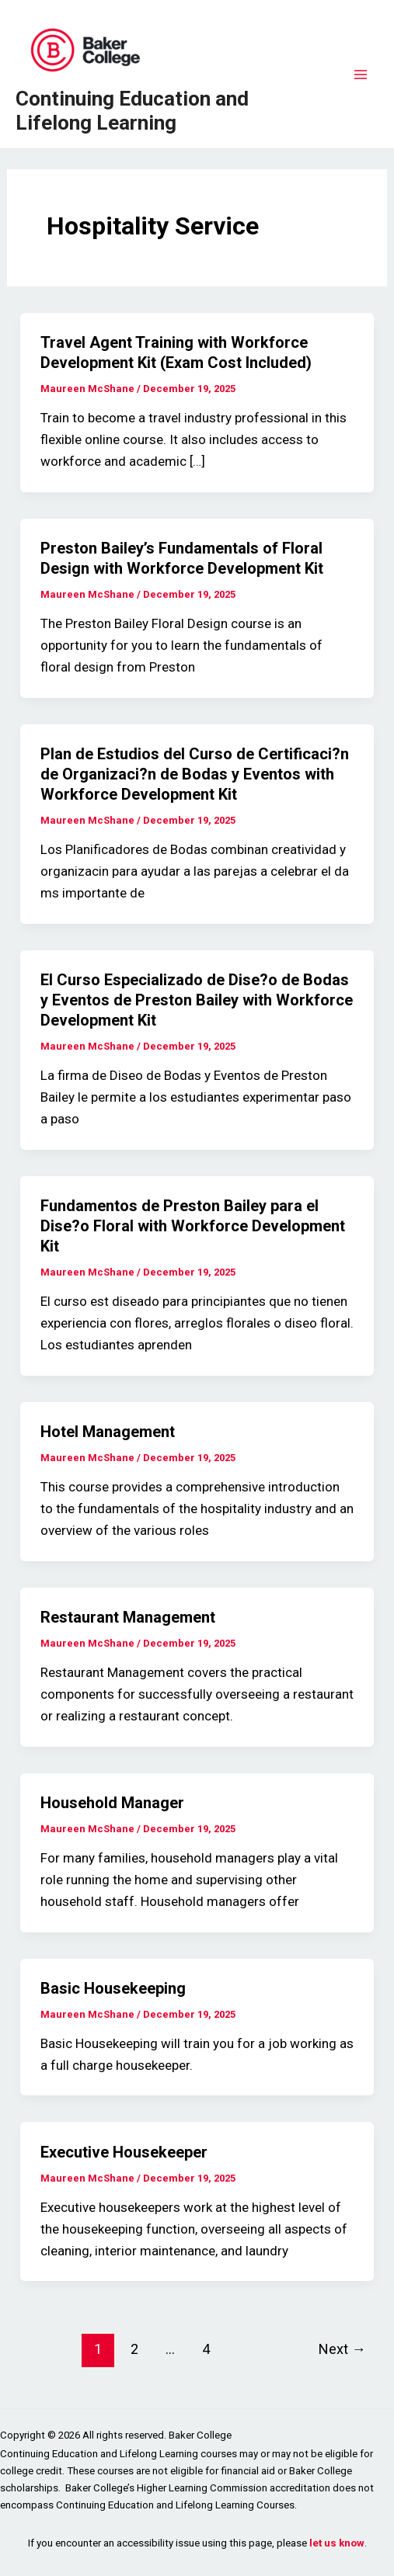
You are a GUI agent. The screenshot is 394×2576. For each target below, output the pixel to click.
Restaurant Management (127, 1617)
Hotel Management (107, 1431)
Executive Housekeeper (123, 2152)
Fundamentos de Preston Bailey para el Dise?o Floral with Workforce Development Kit (192, 1225)
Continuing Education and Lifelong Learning (132, 110)
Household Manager (112, 1802)
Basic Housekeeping (113, 1988)
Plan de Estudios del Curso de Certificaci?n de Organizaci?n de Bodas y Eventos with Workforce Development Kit (194, 774)
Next (342, 2349)
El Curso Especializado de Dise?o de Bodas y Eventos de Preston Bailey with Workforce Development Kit (196, 999)
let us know (336, 2543)
